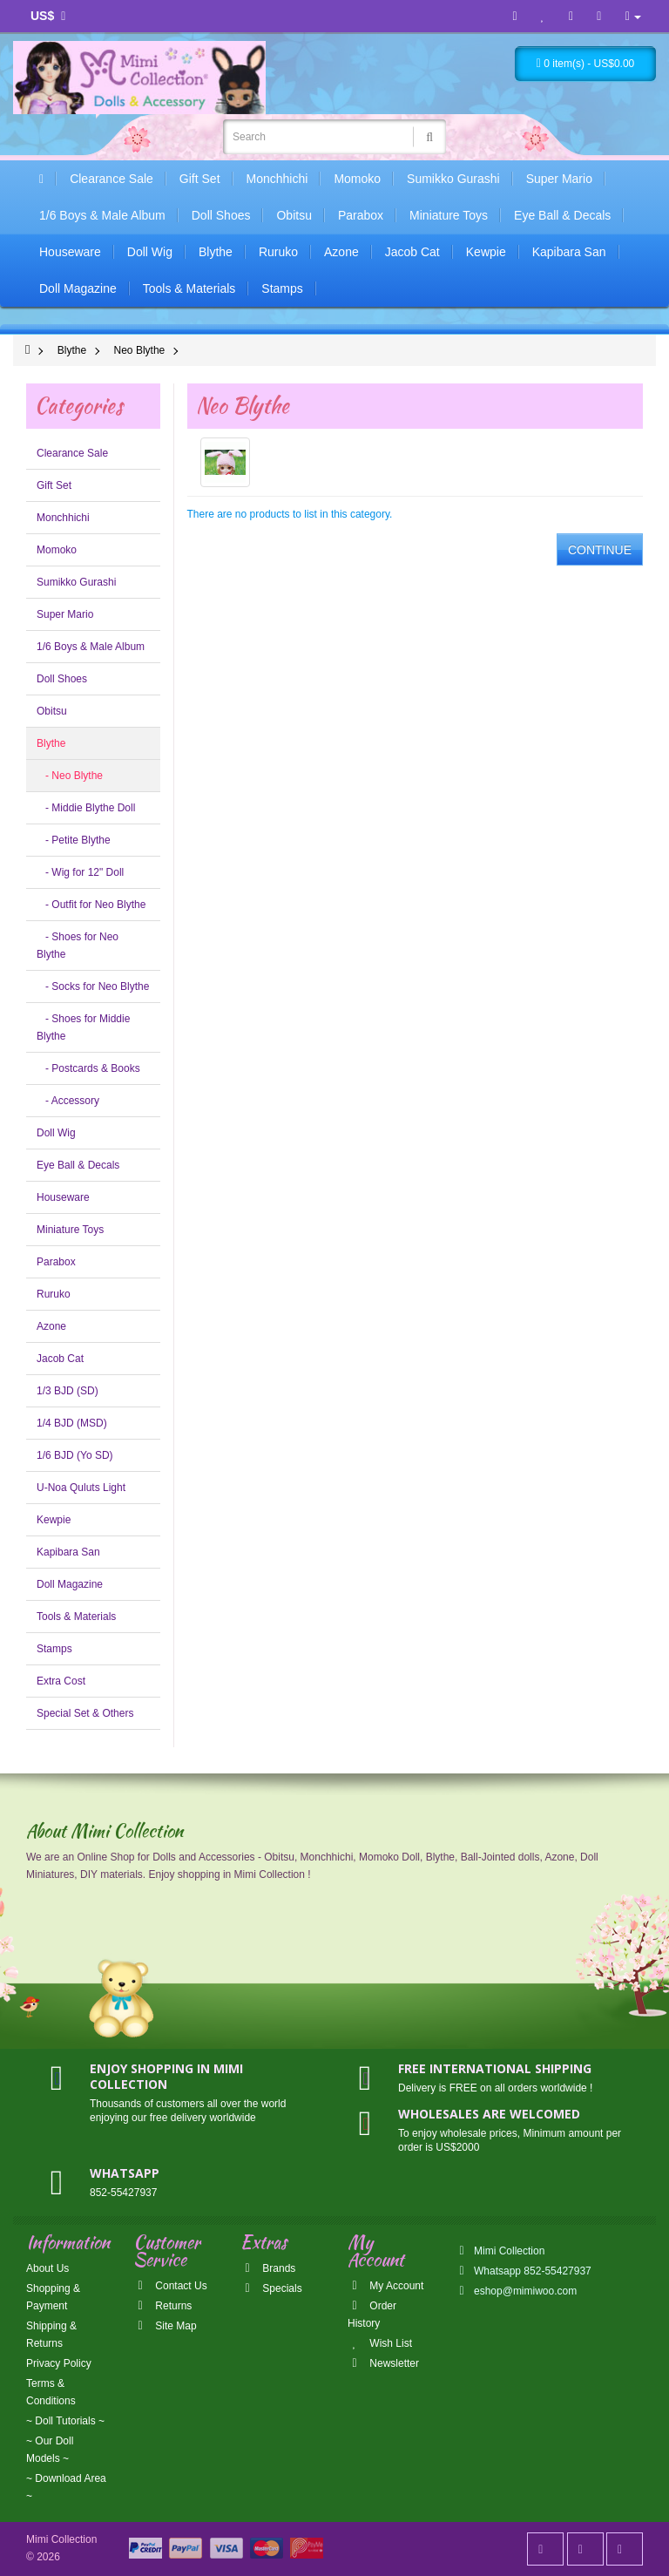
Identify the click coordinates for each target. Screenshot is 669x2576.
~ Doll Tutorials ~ (65, 2421)
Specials (271, 2288)
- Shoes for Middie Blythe (83, 1027)
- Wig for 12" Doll (80, 872)
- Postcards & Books (88, 1068)
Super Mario (559, 179)
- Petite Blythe (74, 840)
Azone (341, 252)
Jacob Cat (412, 252)
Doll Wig (149, 252)
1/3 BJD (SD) (67, 1391)
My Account (385, 2286)
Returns (162, 2306)
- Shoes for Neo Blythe (77, 945)
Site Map (165, 2326)
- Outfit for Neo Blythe (91, 904)
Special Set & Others (85, 1713)
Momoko (357, 179)
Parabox (360, 215)
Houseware (70, 252)
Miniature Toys (448, 215)
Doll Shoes (221, 215)
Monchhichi (277, 179)
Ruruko (278, 252)
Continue (600, 550)
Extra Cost (61, 1681)
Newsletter (383, 2363)
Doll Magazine (78, 288)
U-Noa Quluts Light (81, 1487)
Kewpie (486, 252)
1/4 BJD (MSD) (72, 1423)
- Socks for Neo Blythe (93, 986)
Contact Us (170, 2286)
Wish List (380, 2343)
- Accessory (68, 1101)
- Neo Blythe (70, 775)
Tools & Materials (189, 288)
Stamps (281, 288)
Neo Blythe (140, 350)
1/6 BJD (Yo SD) (75, 1455)
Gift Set (199, 179)
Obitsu (293, 215)
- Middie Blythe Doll (86, 808)
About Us (47, 2268)
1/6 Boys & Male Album (102, 215)
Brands (267, 2268)
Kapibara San (569, 252)
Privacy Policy (58, 2363)
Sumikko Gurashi (453, 179)
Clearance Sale (111, 179)
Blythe (216, 252)
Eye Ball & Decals (562, 215)
